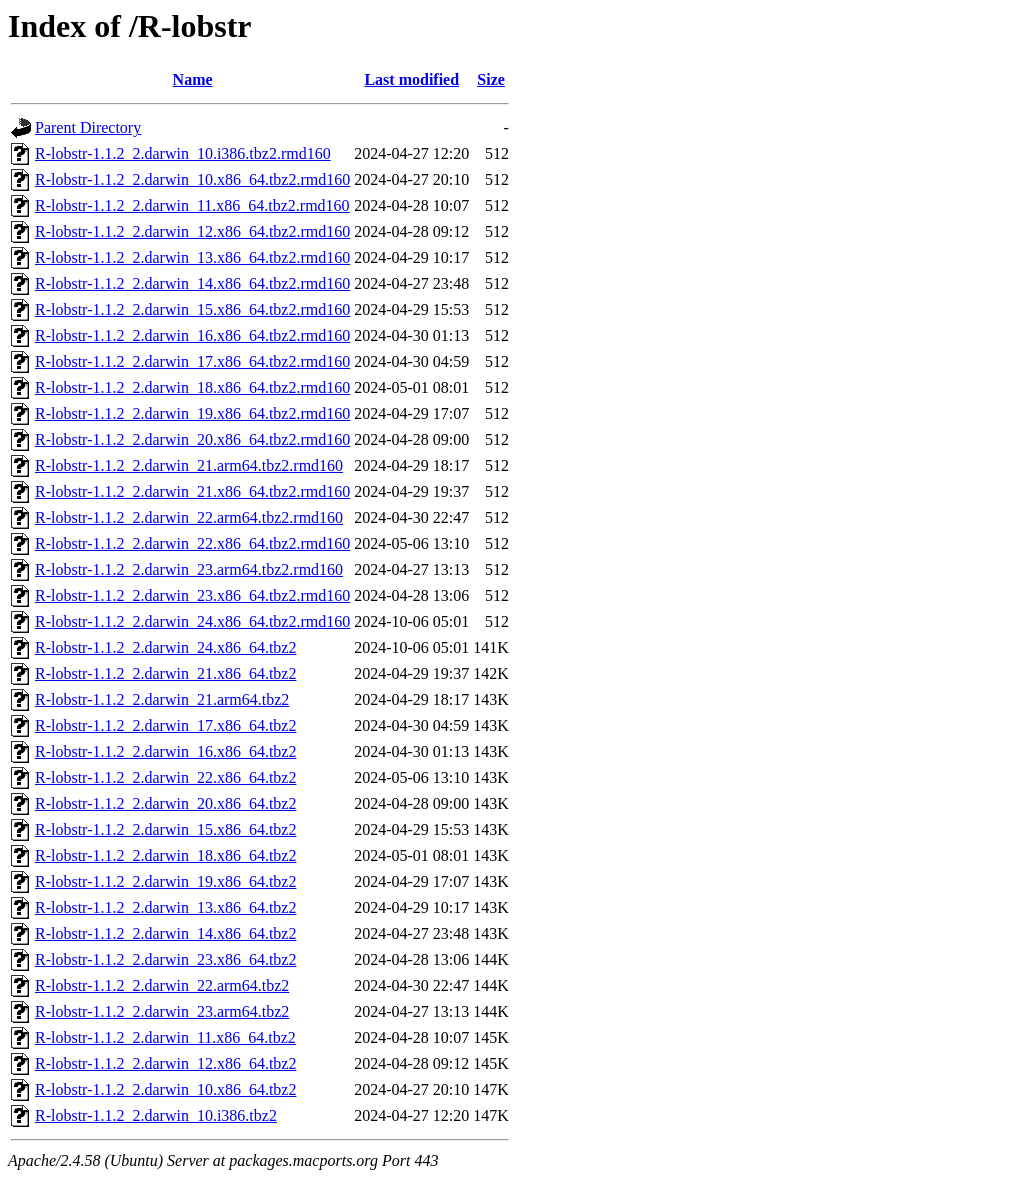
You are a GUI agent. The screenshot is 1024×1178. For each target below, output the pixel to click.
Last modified (411, 79)
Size (491, 79)
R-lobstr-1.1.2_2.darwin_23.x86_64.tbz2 (165, 959)
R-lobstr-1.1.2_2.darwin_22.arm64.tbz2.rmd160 (189, 517)
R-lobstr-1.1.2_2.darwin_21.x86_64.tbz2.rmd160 (192, 491)
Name (193, 79)
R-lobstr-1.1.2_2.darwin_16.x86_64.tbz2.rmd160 (192, 335)
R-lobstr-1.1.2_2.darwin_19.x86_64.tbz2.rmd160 (192, 413)
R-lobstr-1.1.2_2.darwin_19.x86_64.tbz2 (165, 881)
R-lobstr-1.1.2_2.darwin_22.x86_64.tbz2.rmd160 (192, 543)
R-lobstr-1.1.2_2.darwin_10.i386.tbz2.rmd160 (183, 153)
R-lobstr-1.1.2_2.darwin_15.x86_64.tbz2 (165, 829)
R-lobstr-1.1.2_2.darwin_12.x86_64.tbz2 (165, 1063)
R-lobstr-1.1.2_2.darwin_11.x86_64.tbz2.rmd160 (192, 205)
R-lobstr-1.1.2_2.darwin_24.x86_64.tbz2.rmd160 (192, 621)
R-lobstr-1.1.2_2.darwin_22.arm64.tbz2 (162, 985)
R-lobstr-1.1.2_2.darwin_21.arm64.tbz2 (162, 699)
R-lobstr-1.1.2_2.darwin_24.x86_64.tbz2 (165, 647)
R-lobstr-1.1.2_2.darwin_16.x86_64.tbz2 (165, 751)
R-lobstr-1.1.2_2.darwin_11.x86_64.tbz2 (165, 1037)
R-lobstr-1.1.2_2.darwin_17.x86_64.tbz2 (165, 725)
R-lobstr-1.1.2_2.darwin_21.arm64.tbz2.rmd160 (189, 465)
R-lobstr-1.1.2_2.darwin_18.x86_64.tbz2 (165, 855)
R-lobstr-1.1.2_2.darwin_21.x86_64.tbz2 (165, 673)
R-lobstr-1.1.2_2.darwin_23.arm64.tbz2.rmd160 (189, 569)
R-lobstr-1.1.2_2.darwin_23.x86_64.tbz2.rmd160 (192, 595)
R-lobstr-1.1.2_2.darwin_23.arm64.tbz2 (162, 1011)
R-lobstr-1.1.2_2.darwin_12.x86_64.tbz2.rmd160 (192, 231)
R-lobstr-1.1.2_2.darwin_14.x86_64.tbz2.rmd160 (192, 283)
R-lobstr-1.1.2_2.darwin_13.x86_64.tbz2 (165, 907)
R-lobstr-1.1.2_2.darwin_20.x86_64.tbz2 (165, 803)
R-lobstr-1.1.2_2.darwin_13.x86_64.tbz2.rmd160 (192, 257)
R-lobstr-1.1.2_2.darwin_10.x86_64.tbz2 (165, 1089)
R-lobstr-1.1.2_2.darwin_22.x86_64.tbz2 (165, 777)
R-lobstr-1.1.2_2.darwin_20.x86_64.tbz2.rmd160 (192, 439)
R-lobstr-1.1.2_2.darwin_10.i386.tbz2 (156, 1115)
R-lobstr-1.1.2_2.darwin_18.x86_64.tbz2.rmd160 (192, 387)
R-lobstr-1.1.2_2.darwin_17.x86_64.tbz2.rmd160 (192, 361)
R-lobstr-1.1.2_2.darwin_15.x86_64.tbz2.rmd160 (192, 309)
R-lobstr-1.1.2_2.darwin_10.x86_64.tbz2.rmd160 (192, 179)
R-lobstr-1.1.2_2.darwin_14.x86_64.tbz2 (165, 933)
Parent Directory (88, 127)
